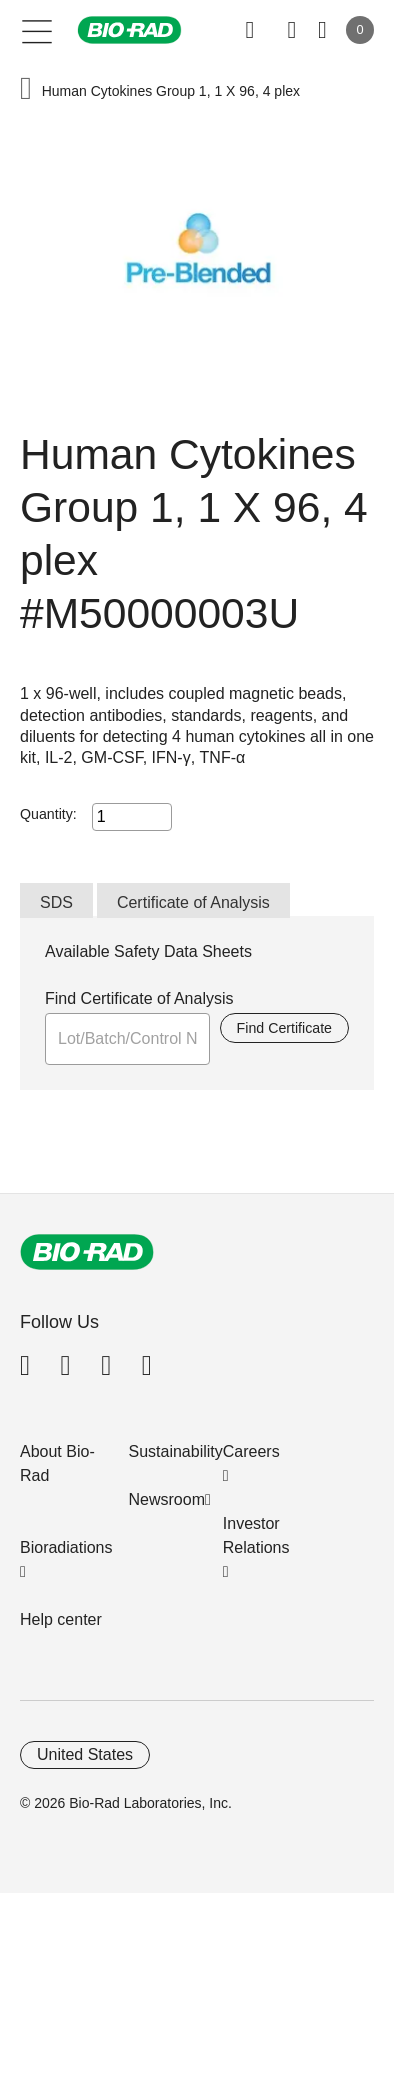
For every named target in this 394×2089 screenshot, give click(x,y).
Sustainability (176, 1451)
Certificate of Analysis (193, 902)
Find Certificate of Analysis (139, 998)
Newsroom (167, 1499)
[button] (26, 90)
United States (85, 1754)
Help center (61, 1619)
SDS (56, 902)
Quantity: (48, 814)
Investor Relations (256, 1535)
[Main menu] (37, 30)
